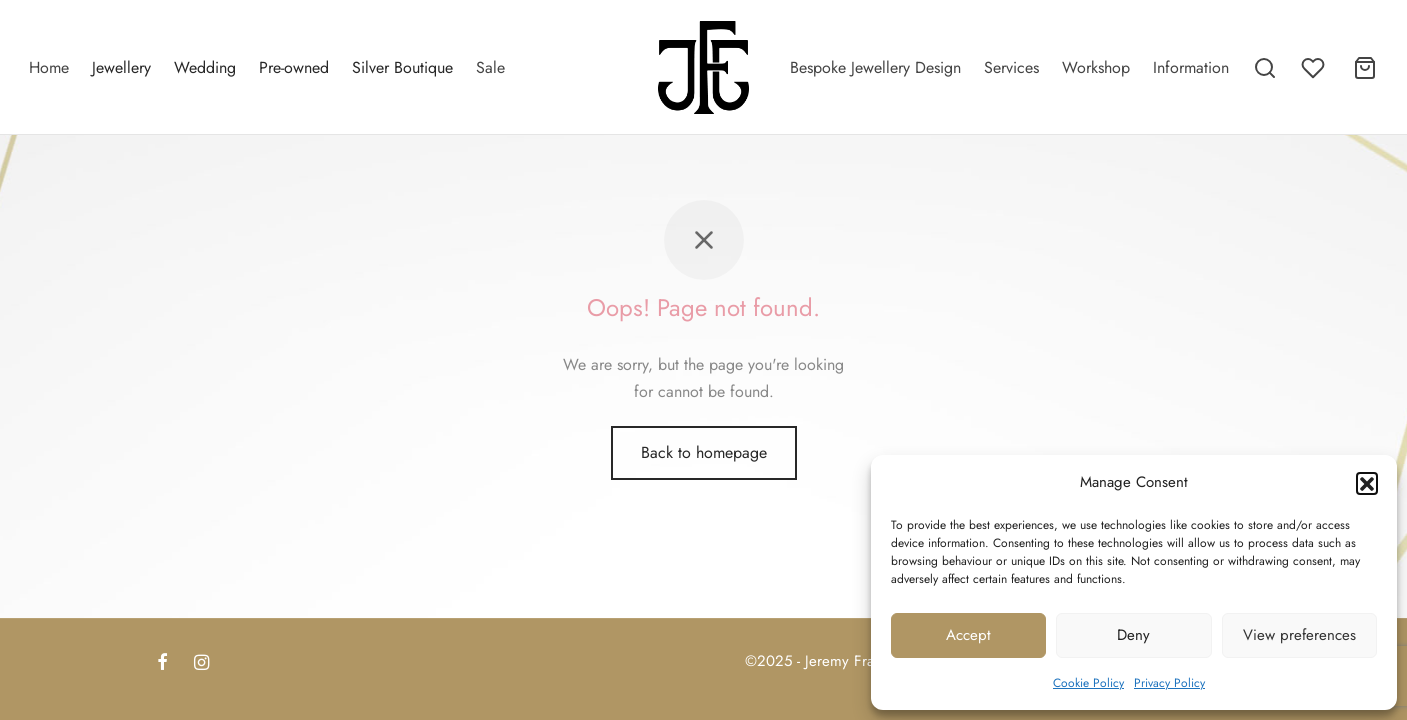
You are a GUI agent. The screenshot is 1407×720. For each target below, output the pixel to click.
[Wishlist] (1315, 68)
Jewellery (121, 67)
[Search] (1265, 68)
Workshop (1096, 67)
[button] (1367, 483)
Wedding (205, 67)
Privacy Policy (1169, 683)
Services (1011, 67)
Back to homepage (704, 473)
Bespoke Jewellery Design (875, 67)
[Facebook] (162, 664)
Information (1191, 67)
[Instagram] (201, 664)
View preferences (1299, 635)
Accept (968, 635)
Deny (1133, 635)
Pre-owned (294, 67)
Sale (490, 67)
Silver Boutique (402, 67)
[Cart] (1365, 68)
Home (49, 67)
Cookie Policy (1088, 683)
